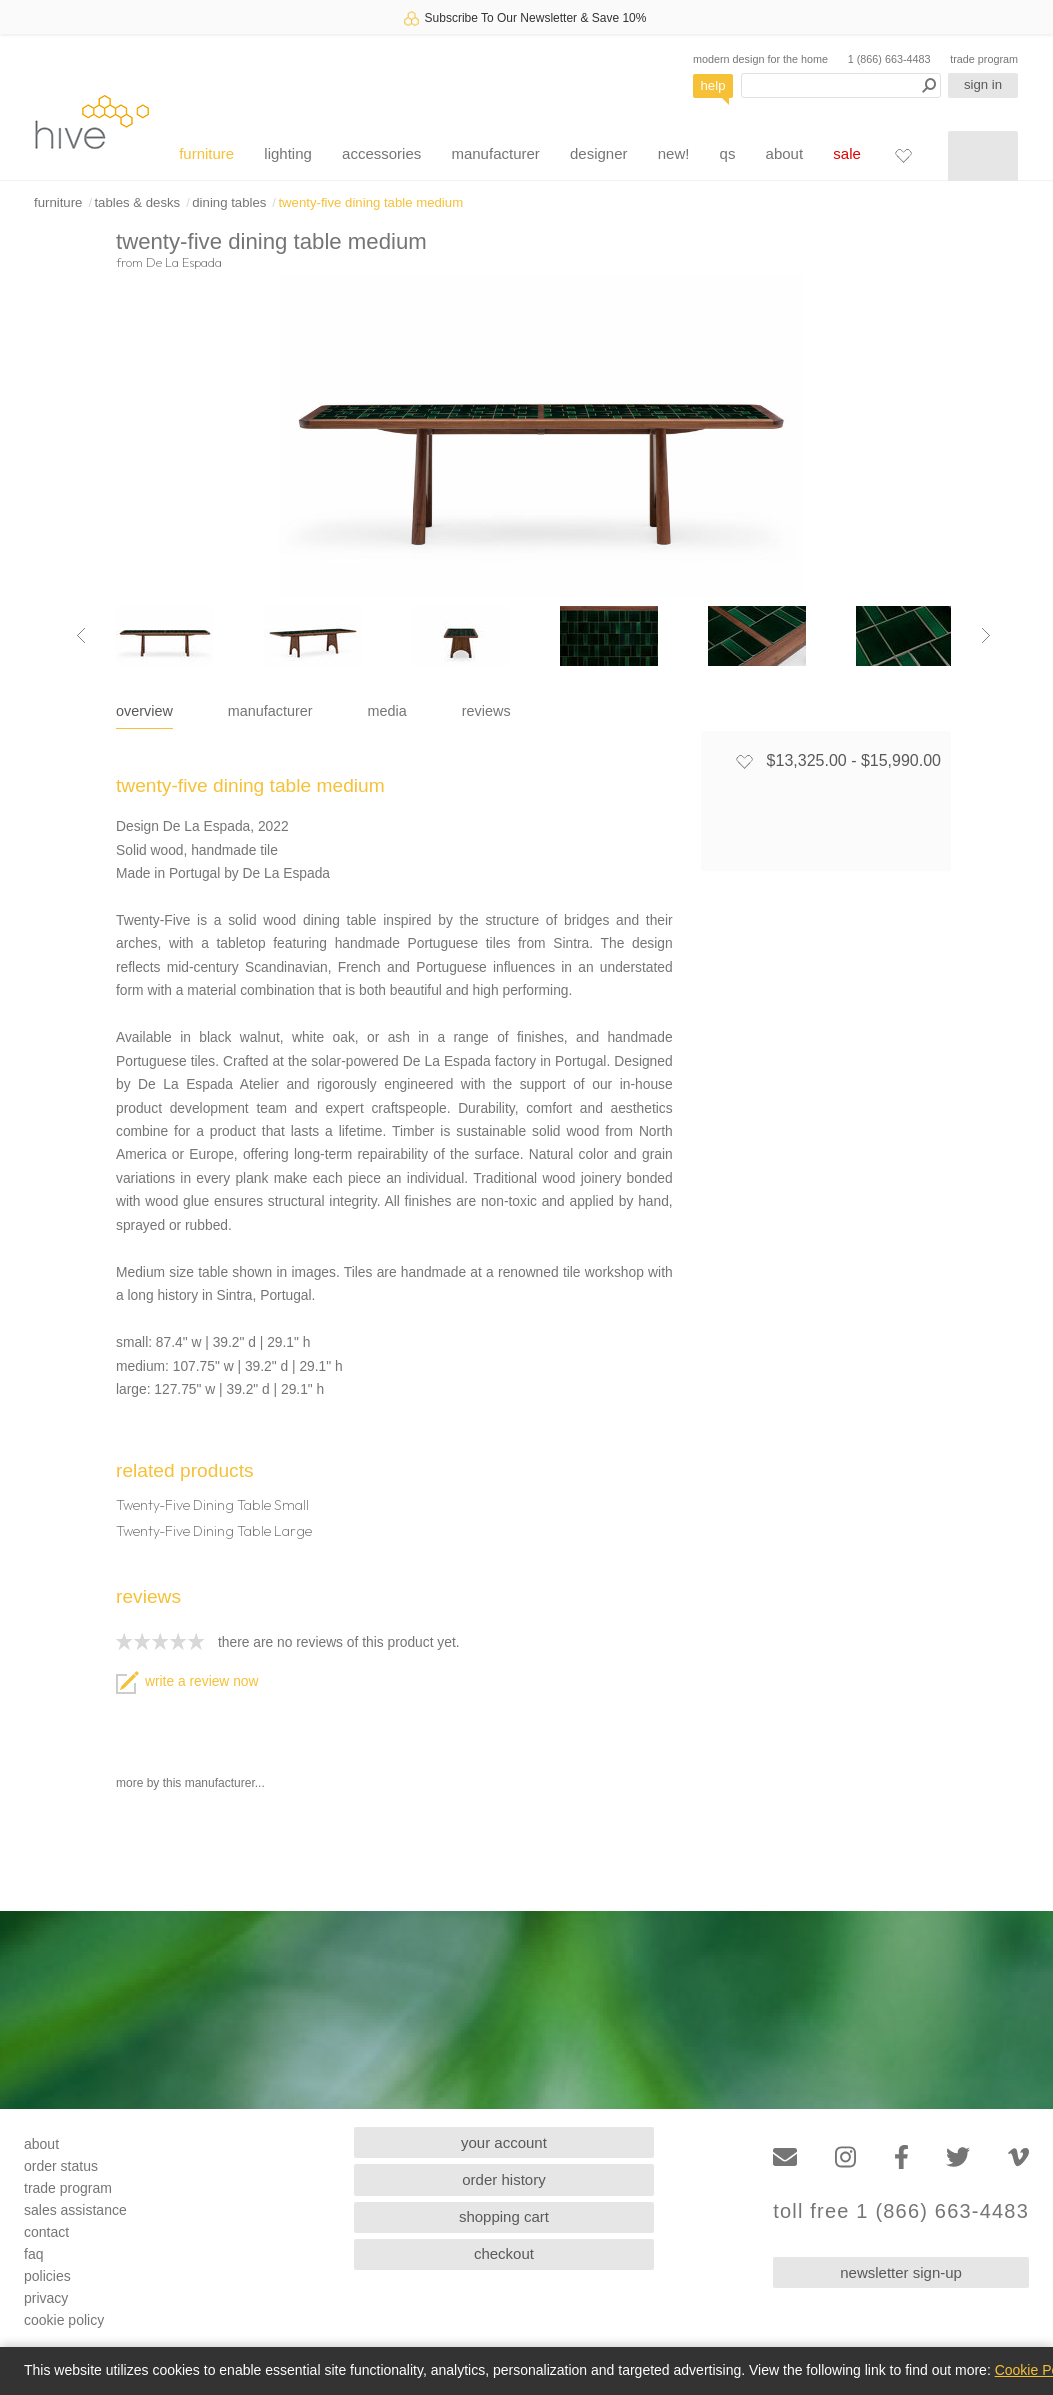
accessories (381, 153)
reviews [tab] (486, 711)
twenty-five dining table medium (370, 202)
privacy (46, 2298)
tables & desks (137, 202)
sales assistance (75, 2210)
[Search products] (841, 85)
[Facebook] (901, 2157)
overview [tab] (144, 711)
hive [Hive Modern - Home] (92, 121)
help (713, 85)
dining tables (229, 202)
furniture (206, 153)
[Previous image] (81, 636)
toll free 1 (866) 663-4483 (901, 2211)
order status (61, 2166)
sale (847, 153)
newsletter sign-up (901, 2272)
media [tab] (387, 711)
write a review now (187, 1681)
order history (503, 2179)
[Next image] (986, 636)
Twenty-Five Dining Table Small (212, 1505)
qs (728, 153)
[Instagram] (845, 2157)
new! (674, 153)
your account (504, 2142)
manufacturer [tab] (270, 711)
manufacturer (495, 153)
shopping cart (504, 2216)
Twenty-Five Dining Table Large (214, 1531)
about (785, 153)
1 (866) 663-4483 (889, 59)
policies (47, 2276)
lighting (288, 153)
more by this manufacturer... (190, 1783)
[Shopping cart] (983, 156)
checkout (504, 2253)
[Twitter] (958, 2157)
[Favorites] (903, 155)
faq (33, 2254)
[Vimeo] (1018, 2157)
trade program (984, 59)
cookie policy (64, 2320)
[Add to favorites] (744, 761)
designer (599, 153)
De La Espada (184, 262)
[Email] (785, 2157)
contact (46, 2232)
